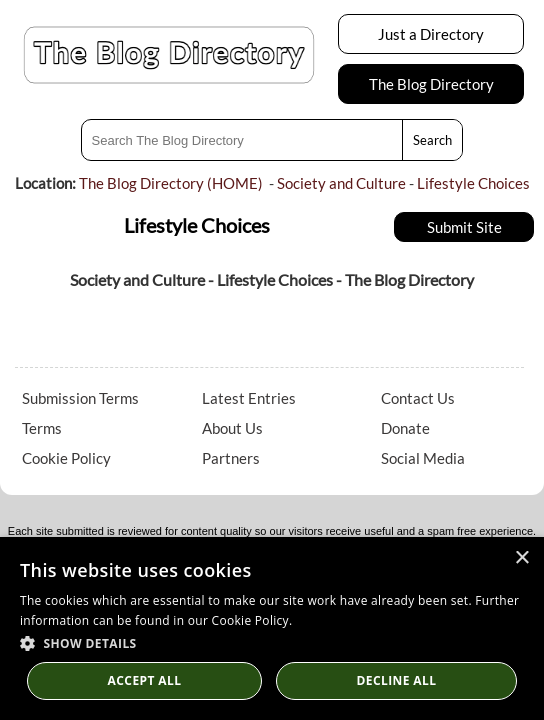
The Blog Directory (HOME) (171, 183)
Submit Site (464, 227)
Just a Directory (431, 34)
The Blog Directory (431, 84)
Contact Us (418, 398)
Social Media (423, 458)
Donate (405, 428)
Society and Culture (341, 183)
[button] (272, 642)
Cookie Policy (66, 458)
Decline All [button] (397, 680)
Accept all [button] (145, 680)
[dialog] (272, 628)
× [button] (521, 558)
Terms (42, 428)
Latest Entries (249, 398)
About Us (232, 428)
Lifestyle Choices (473, 183)
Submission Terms (80, 398)
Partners (231, 458)
